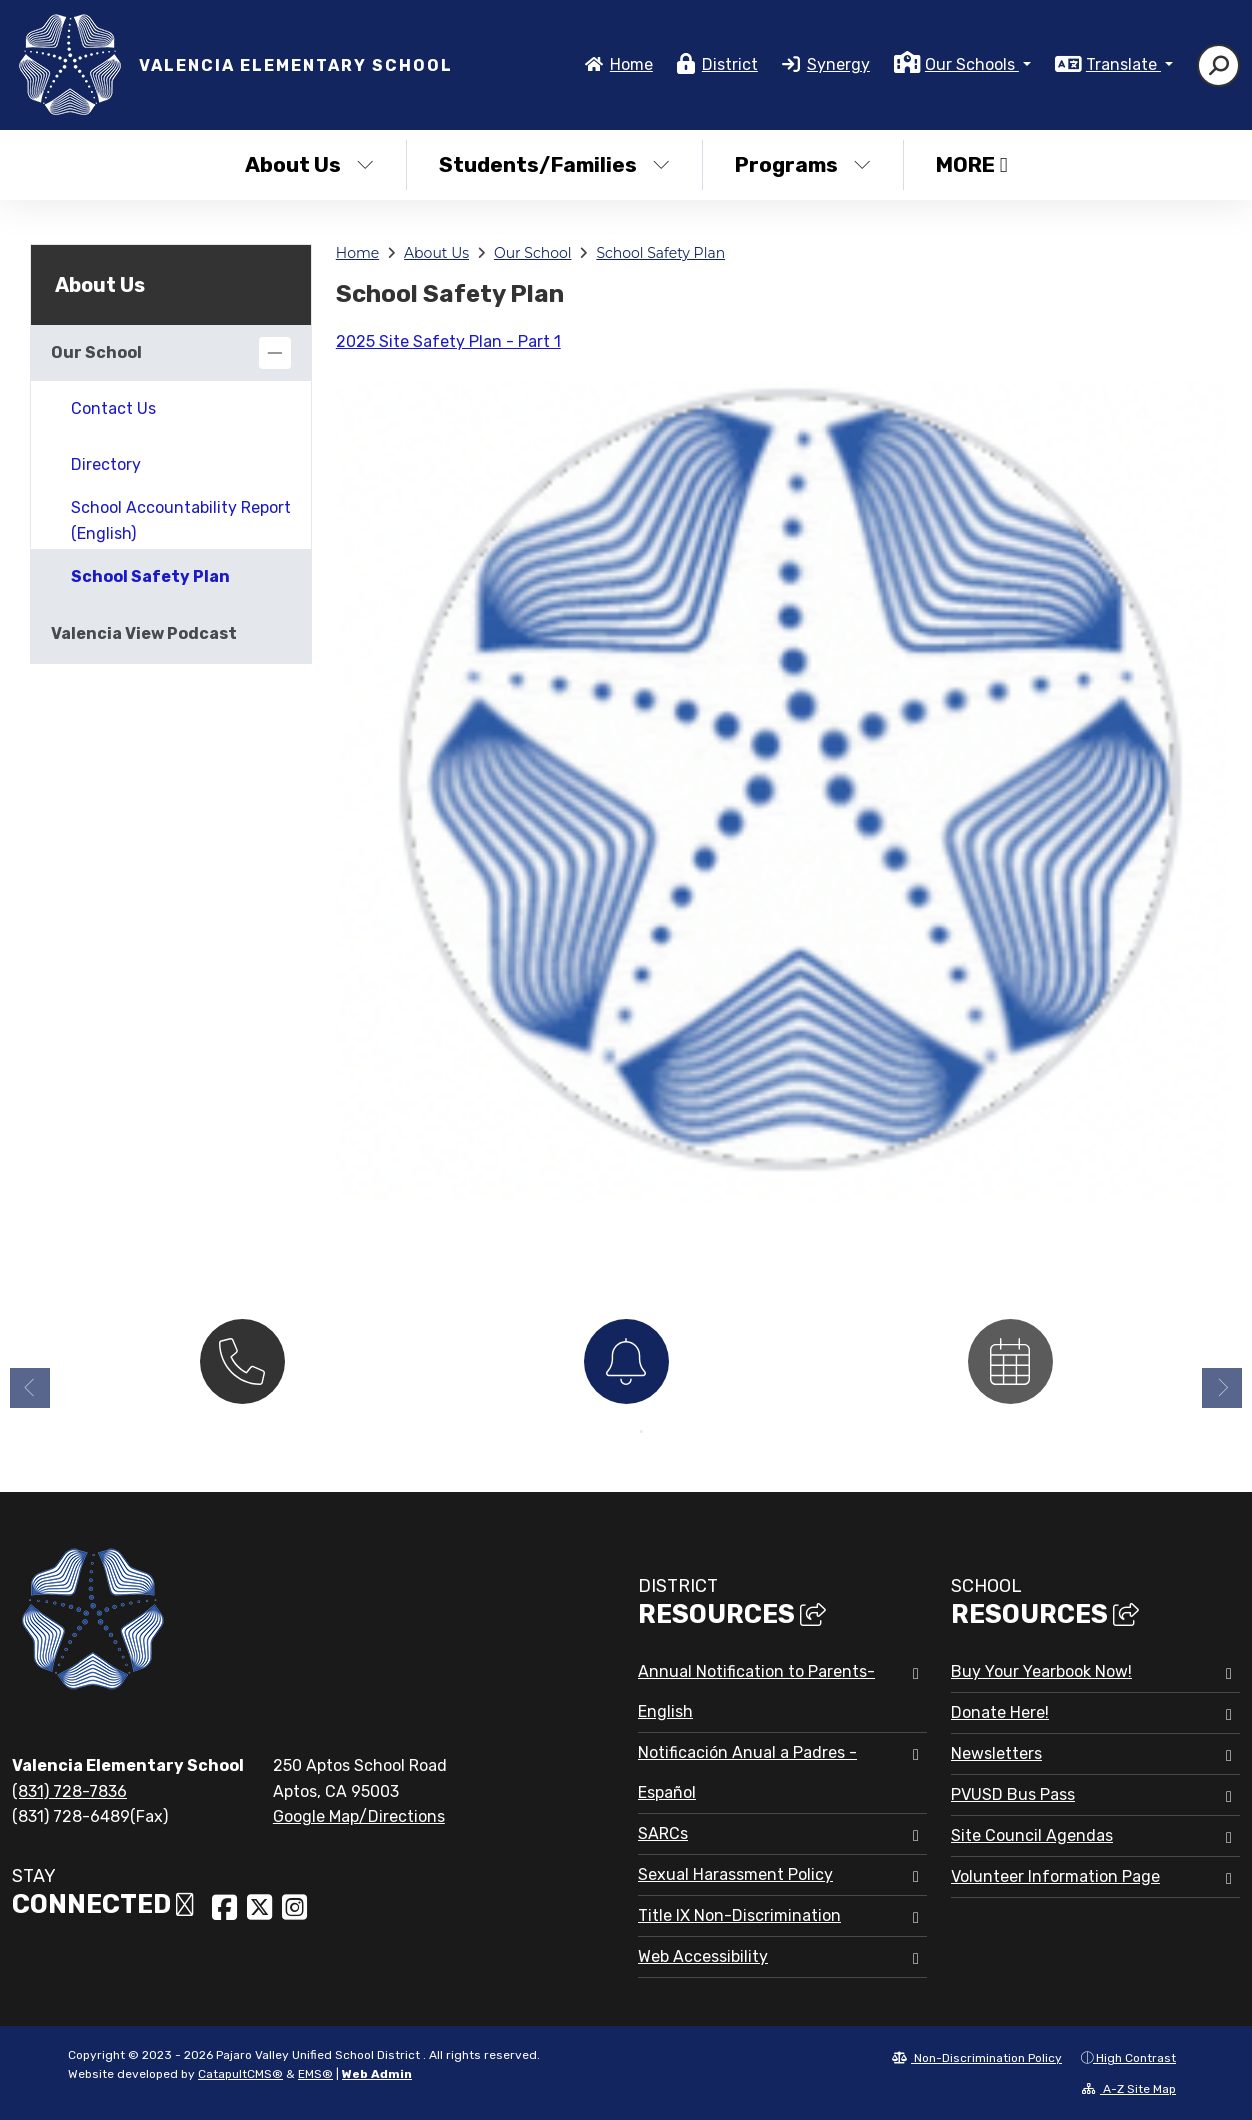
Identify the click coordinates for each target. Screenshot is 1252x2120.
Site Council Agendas (1032, 1835)
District (730, 64)
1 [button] (611, 1439)
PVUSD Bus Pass (1013, 1794)
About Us (309, 164)
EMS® (315, 2074)
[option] (242, 1366)
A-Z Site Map (1129, 2089)
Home (631, 64)
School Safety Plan (660, 253)
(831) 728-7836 (69, 1791)
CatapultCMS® (240, 2074)
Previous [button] (30, 1395)
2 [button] (641, 1439)
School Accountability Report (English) (181, 520)
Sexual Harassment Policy (735, 1874)
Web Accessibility (703, 1956)
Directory (106, 464)
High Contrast (1136, 2058)
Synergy (838, 64)
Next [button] (1222, 1395)
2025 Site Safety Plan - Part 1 (448, 341)
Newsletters (996, 1753)
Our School (533, 253)
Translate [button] (1123, 64)
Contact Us (113, 408)
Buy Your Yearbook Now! (1041, 1671)
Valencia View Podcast (144, 633)
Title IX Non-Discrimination (739, 1915)
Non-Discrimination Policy (977, 2058)
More (972, 164)
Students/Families (554, 164)
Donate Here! (1000, 1712)
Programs (803, 164)
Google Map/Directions (359, 1816)
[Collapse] (275, 353)
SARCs (663, 1833)
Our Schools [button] (972, 64)
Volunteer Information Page (1055, 1876)
